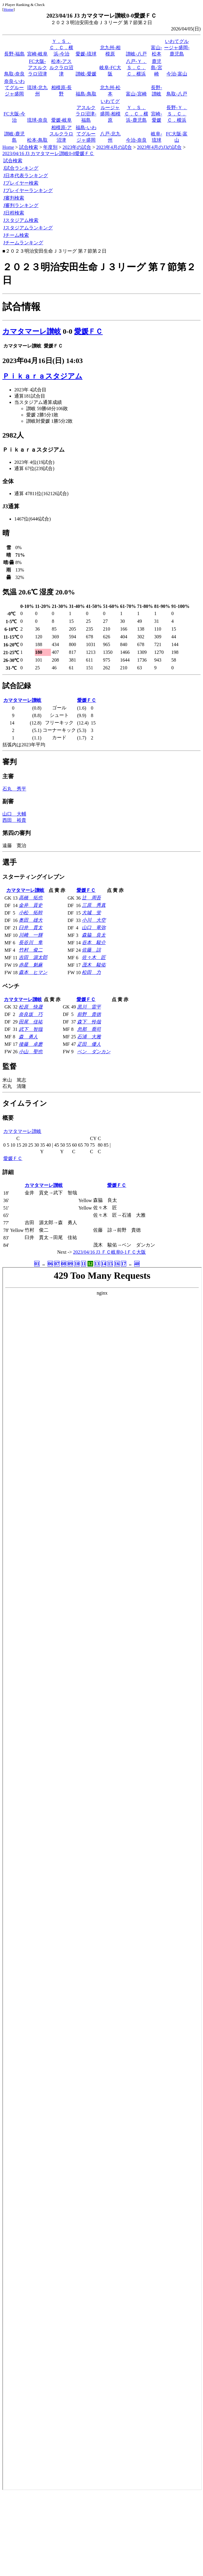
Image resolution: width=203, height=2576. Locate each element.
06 (50, 1263)
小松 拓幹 (31, 912)
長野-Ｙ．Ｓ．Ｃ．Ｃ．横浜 (176, 114)
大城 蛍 (91, 912)
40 (137, 1263)
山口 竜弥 (94, 927)
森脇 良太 (94, 935)
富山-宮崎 (136, 93)
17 (123, 1263)
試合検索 (28, 147)
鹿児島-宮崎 (156, 67)
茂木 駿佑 (94, 964)
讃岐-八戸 (136, 53)
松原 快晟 (31, 1006)
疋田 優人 (89, 1044)
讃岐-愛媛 (86, 73)
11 (83, 1263)
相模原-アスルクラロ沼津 (61, 134)
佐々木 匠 (94, 957)
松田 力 (91, 972)
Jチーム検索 (16, 235)
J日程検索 (13, 212)
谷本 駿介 (94, 942)
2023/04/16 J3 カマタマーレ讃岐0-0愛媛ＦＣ (48, 153)
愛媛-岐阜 (61, 120)
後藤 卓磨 (31, 1044)
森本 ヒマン (33, 972)
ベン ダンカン (93, 1051)
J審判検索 (13, 197)
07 (56, 1263)
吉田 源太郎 (33, 957)
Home (8, 9)
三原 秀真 (94, 905)
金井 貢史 (31, 905)
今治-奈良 (136, 140)
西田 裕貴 (14, 820)
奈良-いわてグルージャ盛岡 (14, 87)
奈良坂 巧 (31, 1014)
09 (70, 1263)
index (102, 1878)
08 (63, 1263)
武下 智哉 (31, 1029)
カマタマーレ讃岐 (31, 331)
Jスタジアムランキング (28, 227)
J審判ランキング (20, 205)
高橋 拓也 (31, 897)
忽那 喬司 (89, 1029)
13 (97, 1263)
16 (117, 1263)
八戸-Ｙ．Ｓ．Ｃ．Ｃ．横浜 (136, 67)
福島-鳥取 (86, 93)
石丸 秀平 (14, 788)
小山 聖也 (31, 1051)
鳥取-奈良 (14, 73)
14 (103, 1263)
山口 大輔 (14, 813)
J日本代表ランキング (25, 175)
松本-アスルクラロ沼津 (61, 67)
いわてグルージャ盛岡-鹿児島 (176, 47)
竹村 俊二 (31, 949)
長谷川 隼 (31, 942)
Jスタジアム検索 (20, 220)
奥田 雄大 (31, 920)
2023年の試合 (77, 147)
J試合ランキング (20, 168)
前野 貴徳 (89, 1014)
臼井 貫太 (31, 927)
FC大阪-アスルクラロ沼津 (37, 67)
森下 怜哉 (89, 1021)
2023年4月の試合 (114, 147)
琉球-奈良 (37, 120)
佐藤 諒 (91, 949)
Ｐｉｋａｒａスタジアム (42, 376)
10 (76, 1263)
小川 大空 (94, 920)
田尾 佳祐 (31, 1021)
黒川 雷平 (89, 1006)
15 (110, 1263)
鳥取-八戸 (176, 93)
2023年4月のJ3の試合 (159, 147)
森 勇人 (28, 1036)
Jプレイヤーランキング (28, 190)
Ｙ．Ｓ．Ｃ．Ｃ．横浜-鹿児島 (136, 114)
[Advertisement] (101, 2532)
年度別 (50, 147)
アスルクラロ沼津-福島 (86, 114)
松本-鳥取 (37, 140)
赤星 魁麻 (31, 964)
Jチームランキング (23, 242)
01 (37, 1263)
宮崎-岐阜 (37, 53)
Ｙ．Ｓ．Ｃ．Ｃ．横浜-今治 (61, 47)
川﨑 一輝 (31, 935)
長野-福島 (14, 53)
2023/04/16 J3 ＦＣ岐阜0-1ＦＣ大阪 (109, 1252)
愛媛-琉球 (86, 53)
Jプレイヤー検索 (20, 183)
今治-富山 (176, 73)
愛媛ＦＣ (88, 331)
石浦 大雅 (89, 1036)
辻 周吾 (91, 897)
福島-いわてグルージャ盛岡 (86, 134)
